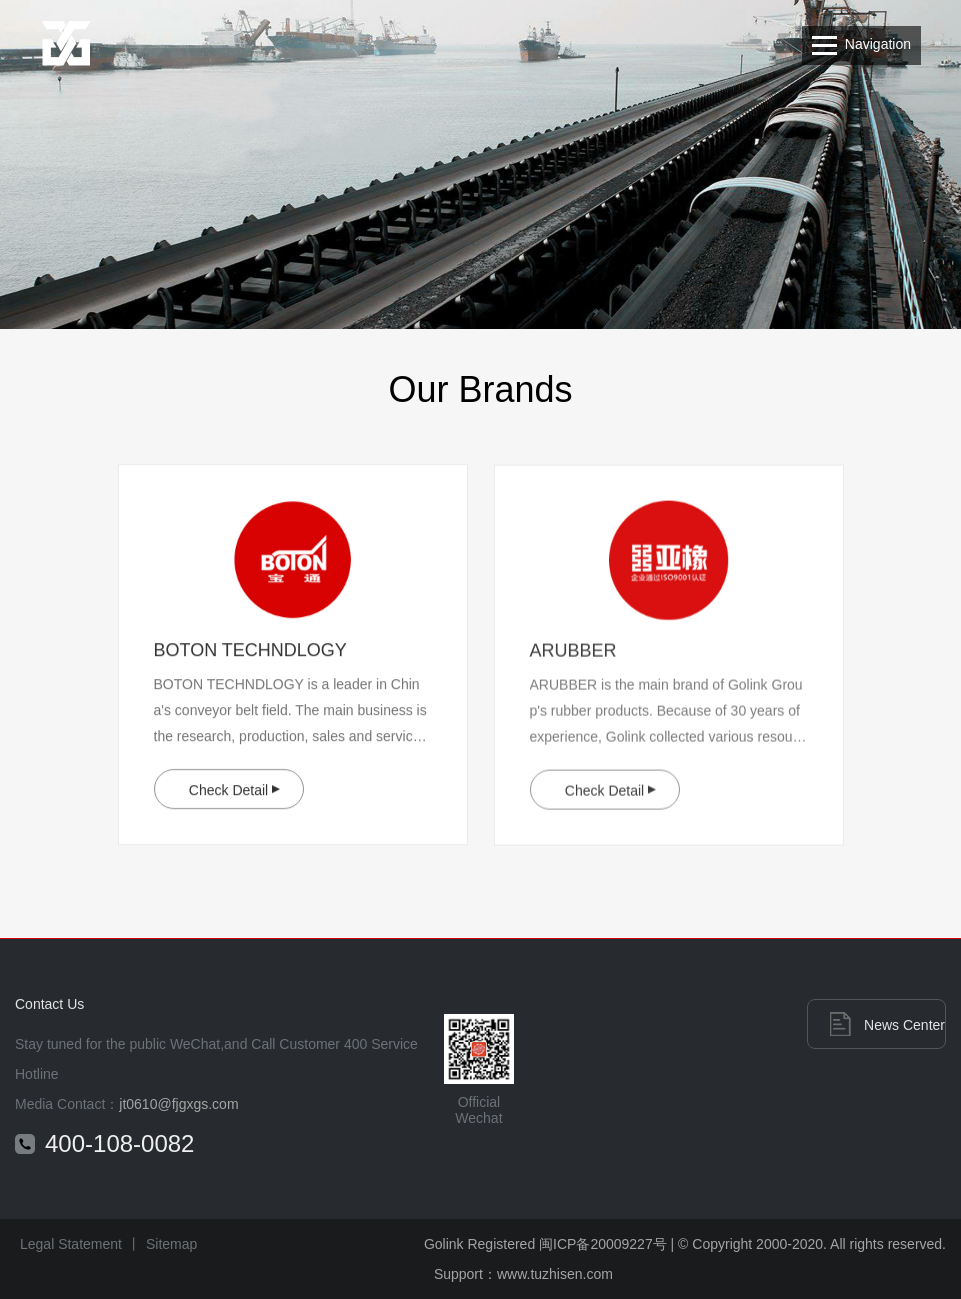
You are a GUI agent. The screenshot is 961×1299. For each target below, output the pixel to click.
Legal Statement (71, 1244)
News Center (904, 1025)
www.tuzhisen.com (555, 1274)
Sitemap (171, 1244)
